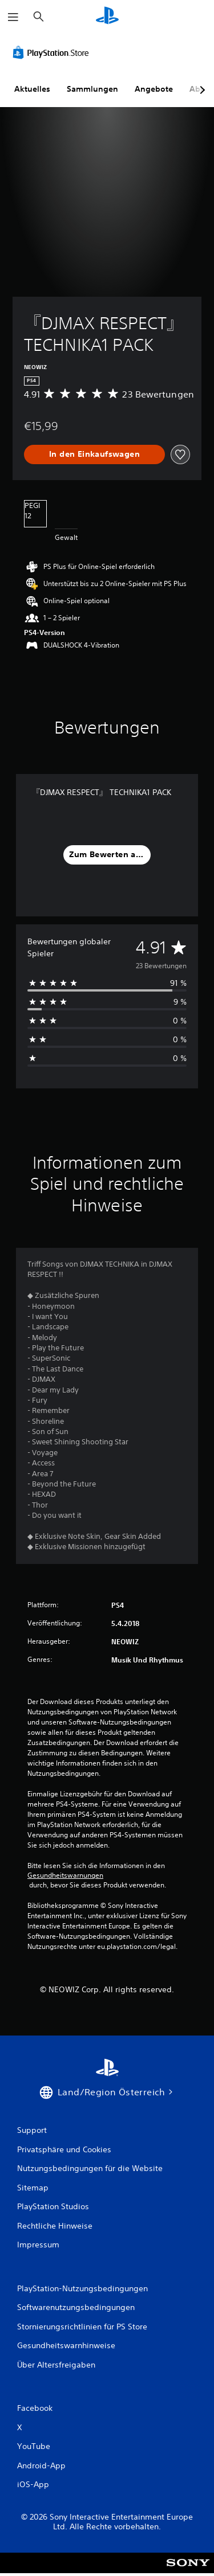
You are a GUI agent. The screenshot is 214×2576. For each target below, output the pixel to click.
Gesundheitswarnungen (65, 1875)
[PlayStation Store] (53, 52)
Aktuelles (32, 89)
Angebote (154, 89)
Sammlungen (92, 89)
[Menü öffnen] (13, 17)
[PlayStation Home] (107, 16)
